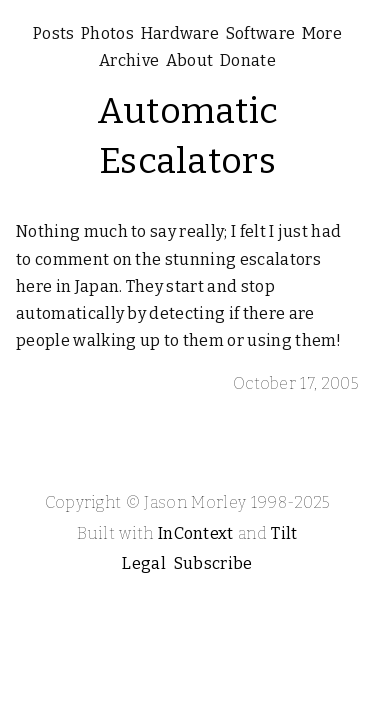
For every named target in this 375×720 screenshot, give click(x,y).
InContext (196, 533)
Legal (144, 563)
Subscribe (213, 563)
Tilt (284, 533)
